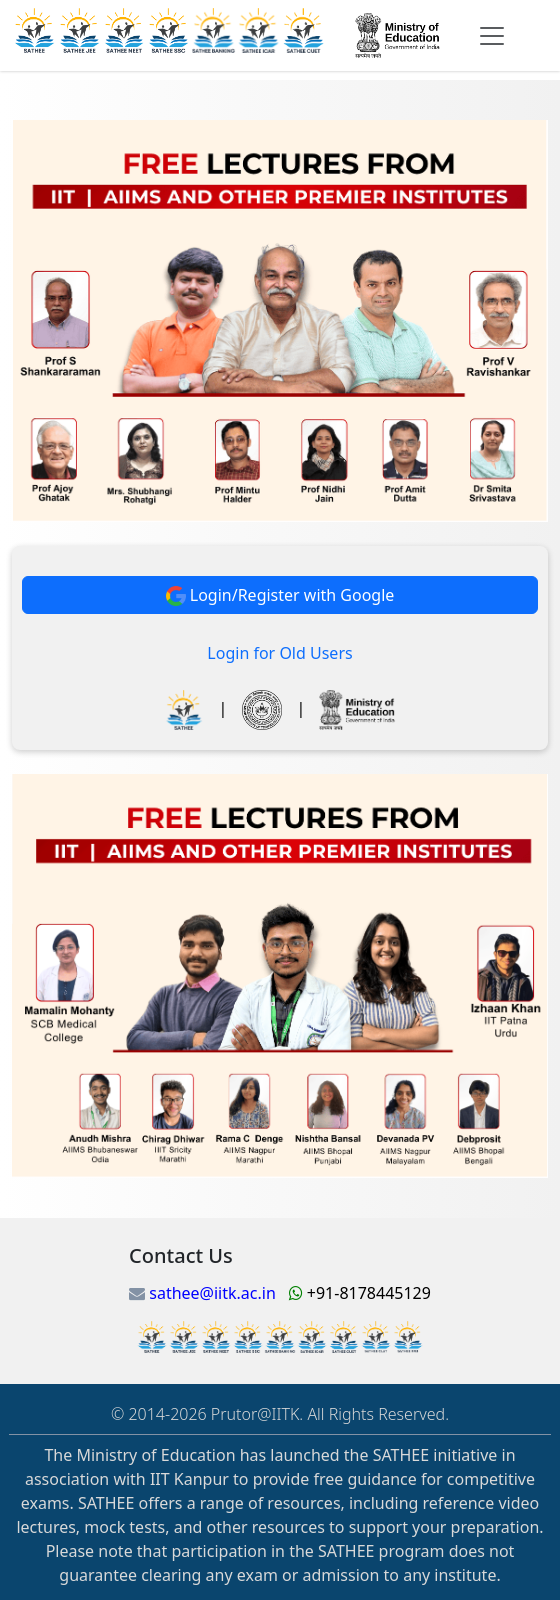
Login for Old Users (279, 653)
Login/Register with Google (280, 595)
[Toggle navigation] (492, 36)
